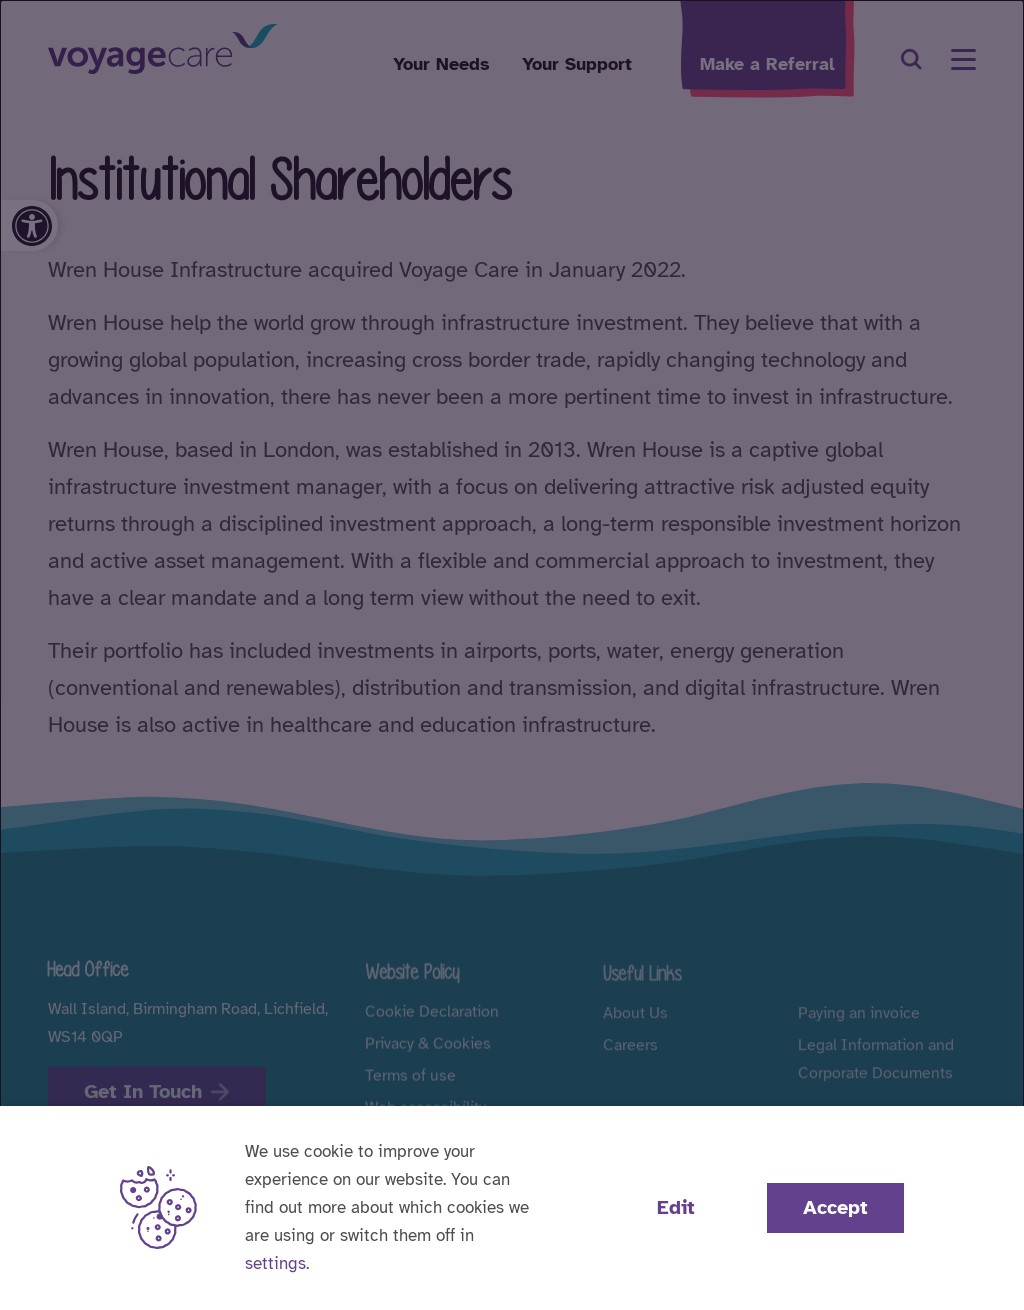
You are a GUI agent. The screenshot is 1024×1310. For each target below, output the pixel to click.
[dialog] (512, 655)
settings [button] (275, 1263)
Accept (835, 1207)
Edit (676, 1207)
